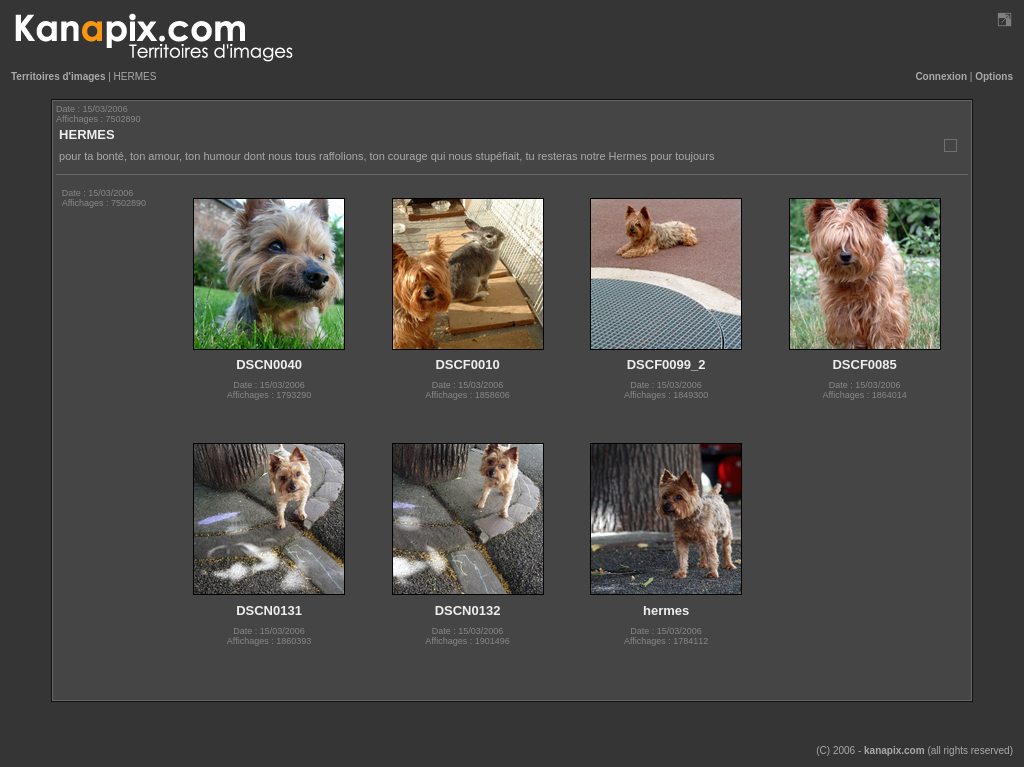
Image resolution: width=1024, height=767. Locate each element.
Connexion (941, 76)
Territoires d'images (58, 76)
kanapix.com (894, 750)
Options (994, 76)
